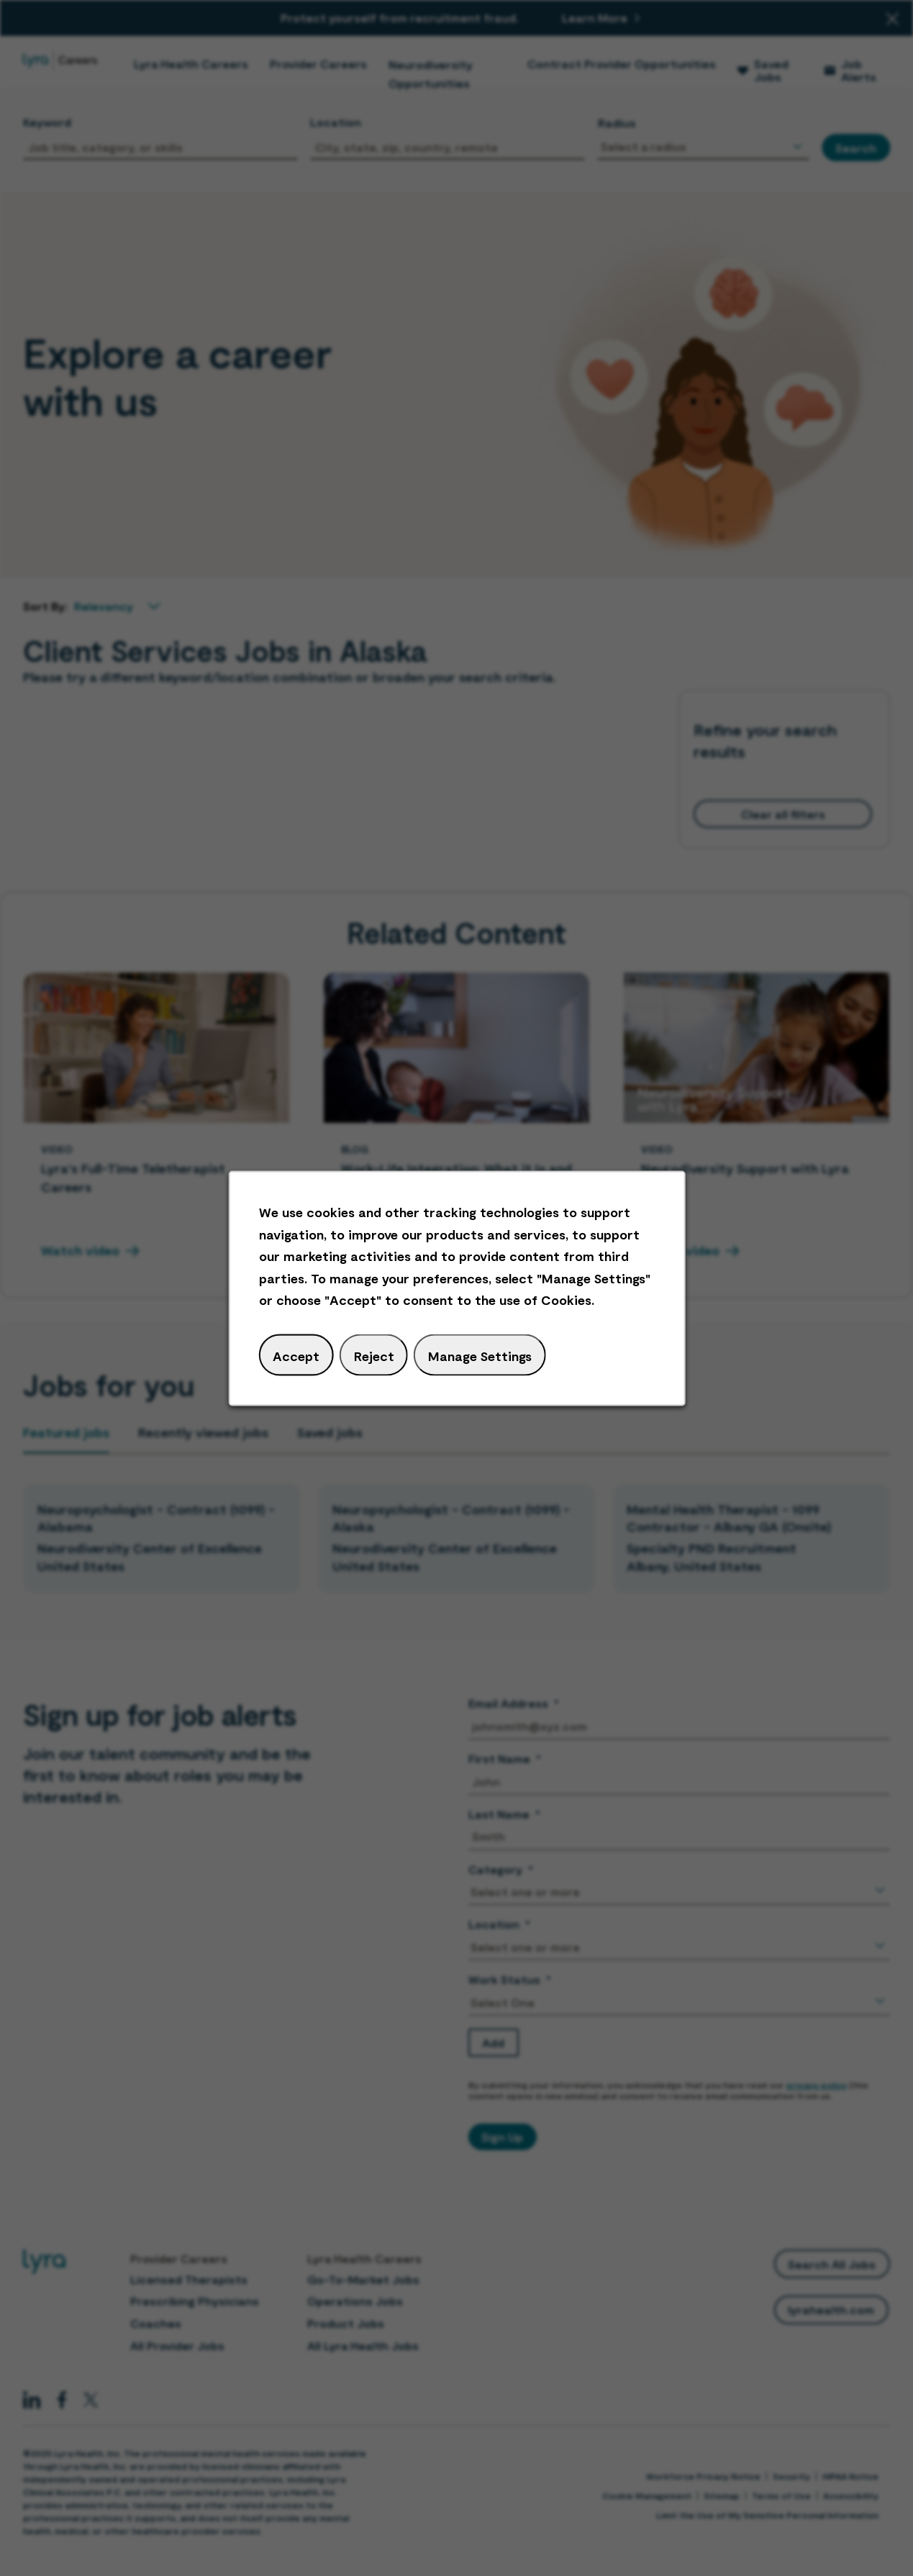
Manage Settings (479, 1355)
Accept (296, 1355)
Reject (373, 1355)
